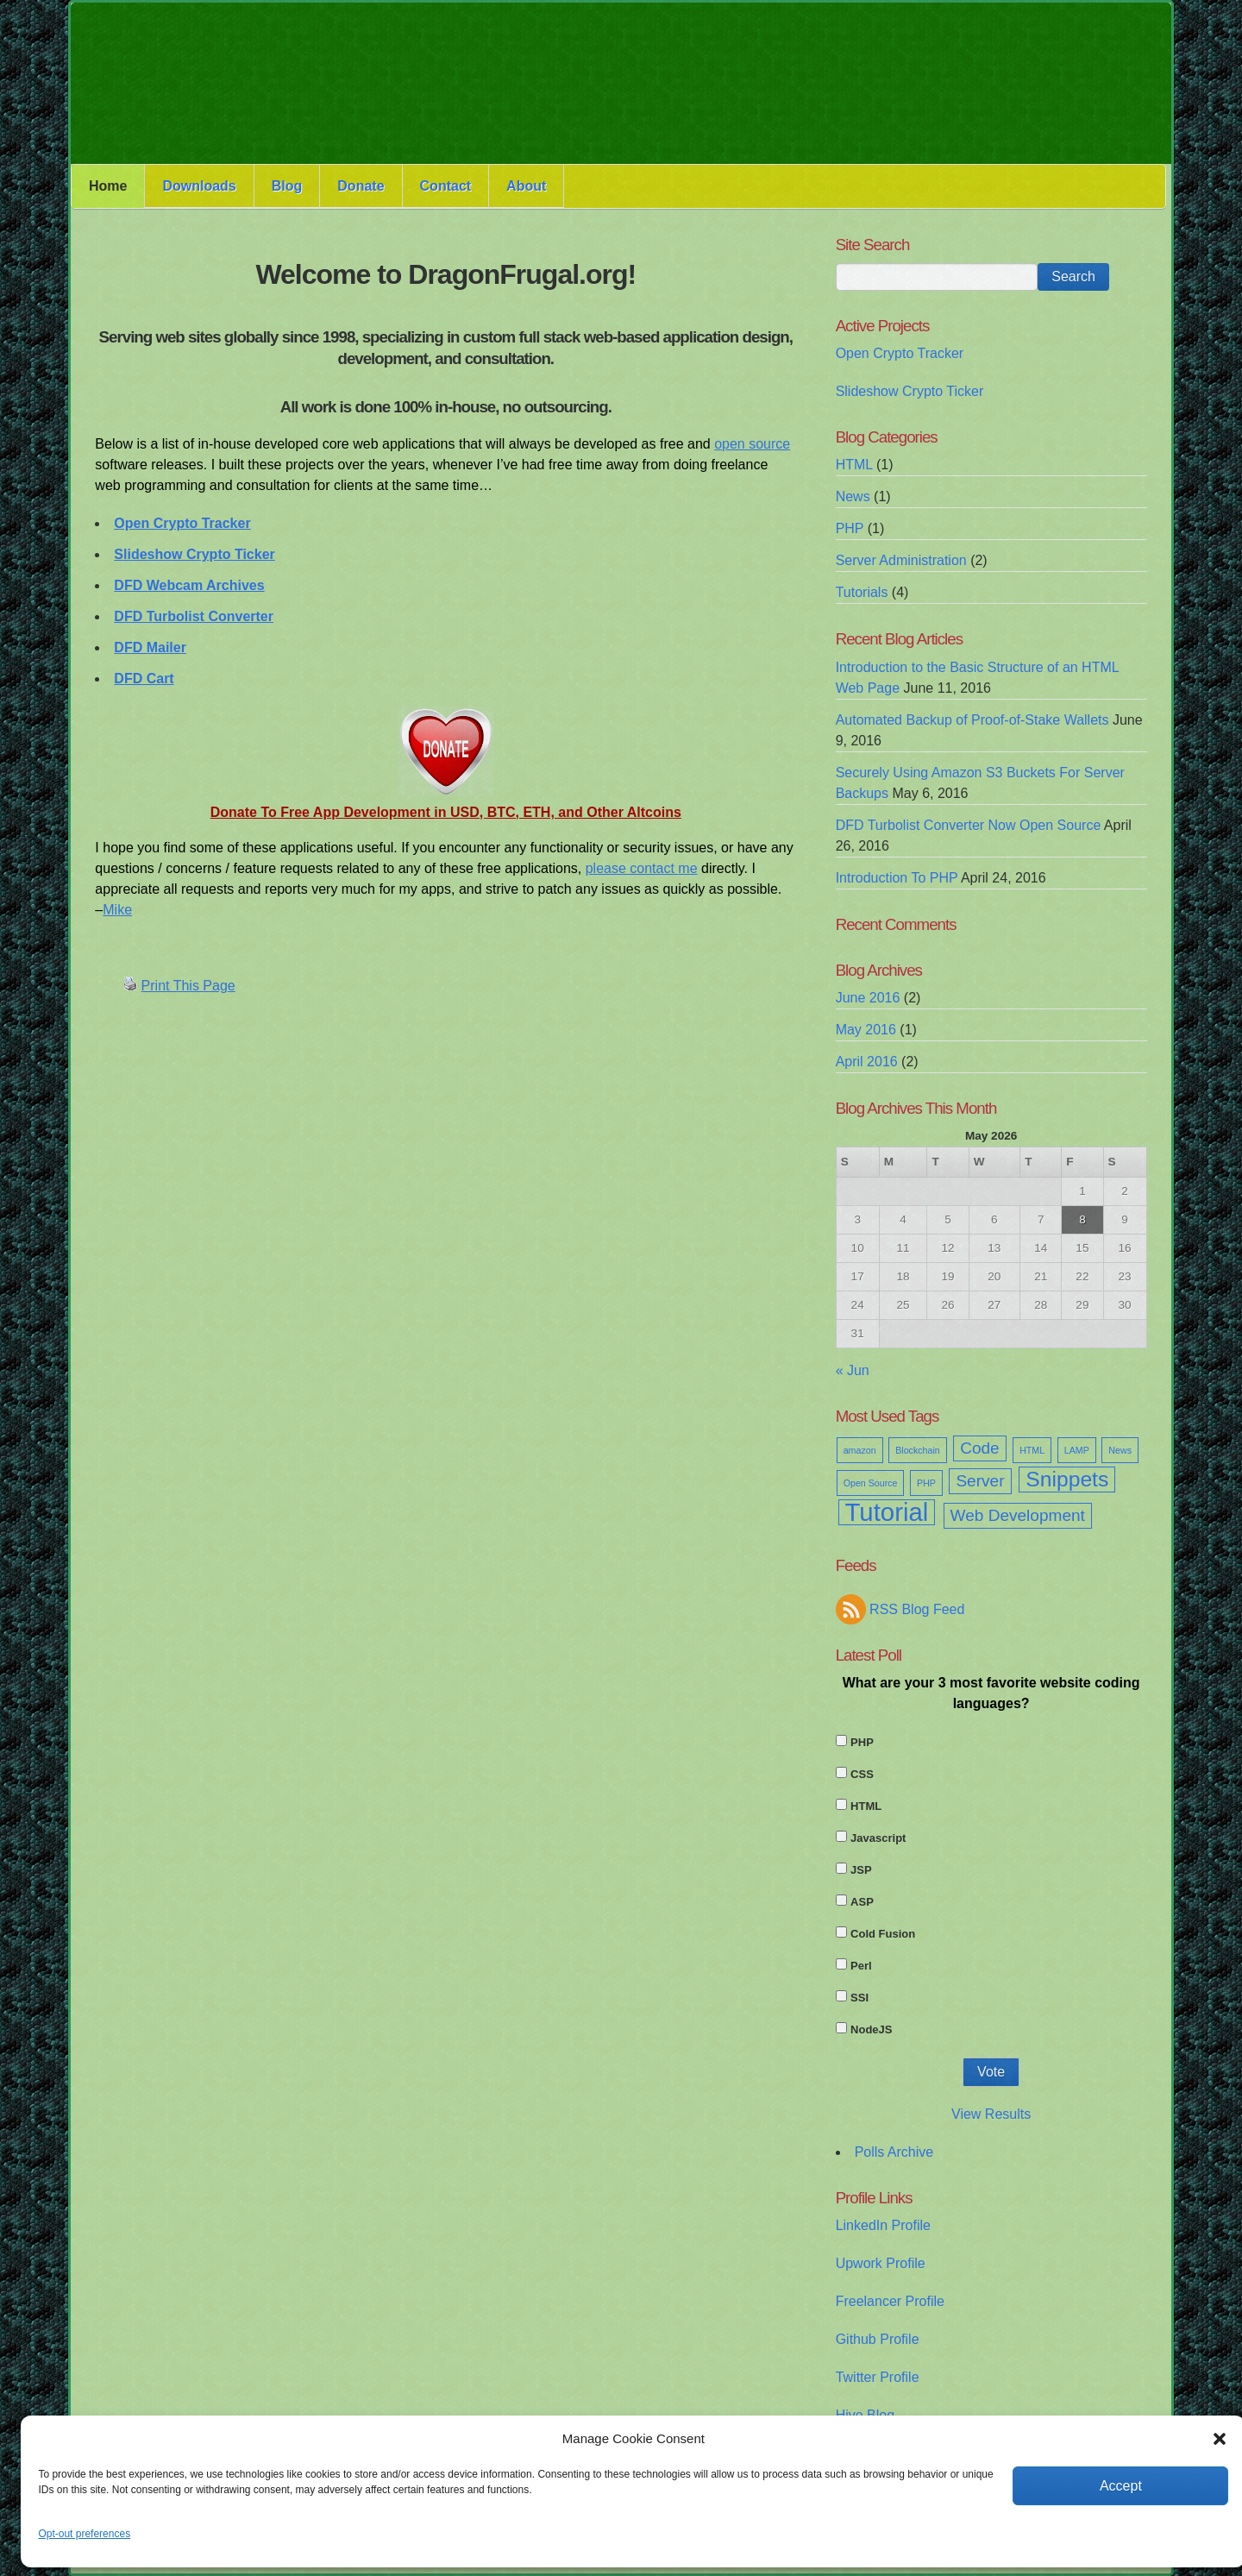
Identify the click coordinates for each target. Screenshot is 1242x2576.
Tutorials (862, 592)
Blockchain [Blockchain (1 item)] (917, 1450)
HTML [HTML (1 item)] (1031, 1450)
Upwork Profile (880, 2263)
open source (752, 444)
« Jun (852, 1370)
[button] (1219, 2438)
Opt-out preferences (84, 2534)
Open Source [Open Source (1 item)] (871, 1483)
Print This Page (188, 985)
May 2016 (866, 1029)
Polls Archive (894, 2152)
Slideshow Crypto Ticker (910, 391)
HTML (854, 464)
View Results (991, 2114)
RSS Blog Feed (916, 1609)
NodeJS (871, 2029)
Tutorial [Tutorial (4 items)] (887, 1512)
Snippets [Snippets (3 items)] (1067, 1479)
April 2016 (867, 1061)
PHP (850, 528)
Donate (360, 186)
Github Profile (877, 2339)
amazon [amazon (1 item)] (860, 1450)
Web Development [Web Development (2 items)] (1017, 1515)
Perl (861, 1965)
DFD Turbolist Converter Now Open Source (968, 825)
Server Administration (901, 560)
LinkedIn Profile (883, 2225)
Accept (1121, 2486)
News (853, 496)
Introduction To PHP (897, 877)
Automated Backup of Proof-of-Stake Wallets (972, 720)
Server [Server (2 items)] (980, 1481)
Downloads (198, 186)
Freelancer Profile (890, 2301)
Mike (117, 909)
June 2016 (868, 997)
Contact (446, 186)
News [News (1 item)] (1120, 1450)
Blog (287, 186)
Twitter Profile (877, 2377)
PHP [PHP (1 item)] (926, 1483)
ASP (862, 1901)
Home (108, 186)
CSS (862, 1774)
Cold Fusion (882, 1933)
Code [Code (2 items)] (980, 1448)
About (526, 186)
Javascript (878, 1837)
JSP (861, 1869)
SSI (859, 1997)
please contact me (642, 868)
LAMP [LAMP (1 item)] (1076, 1450)
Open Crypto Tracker (900, 353)
